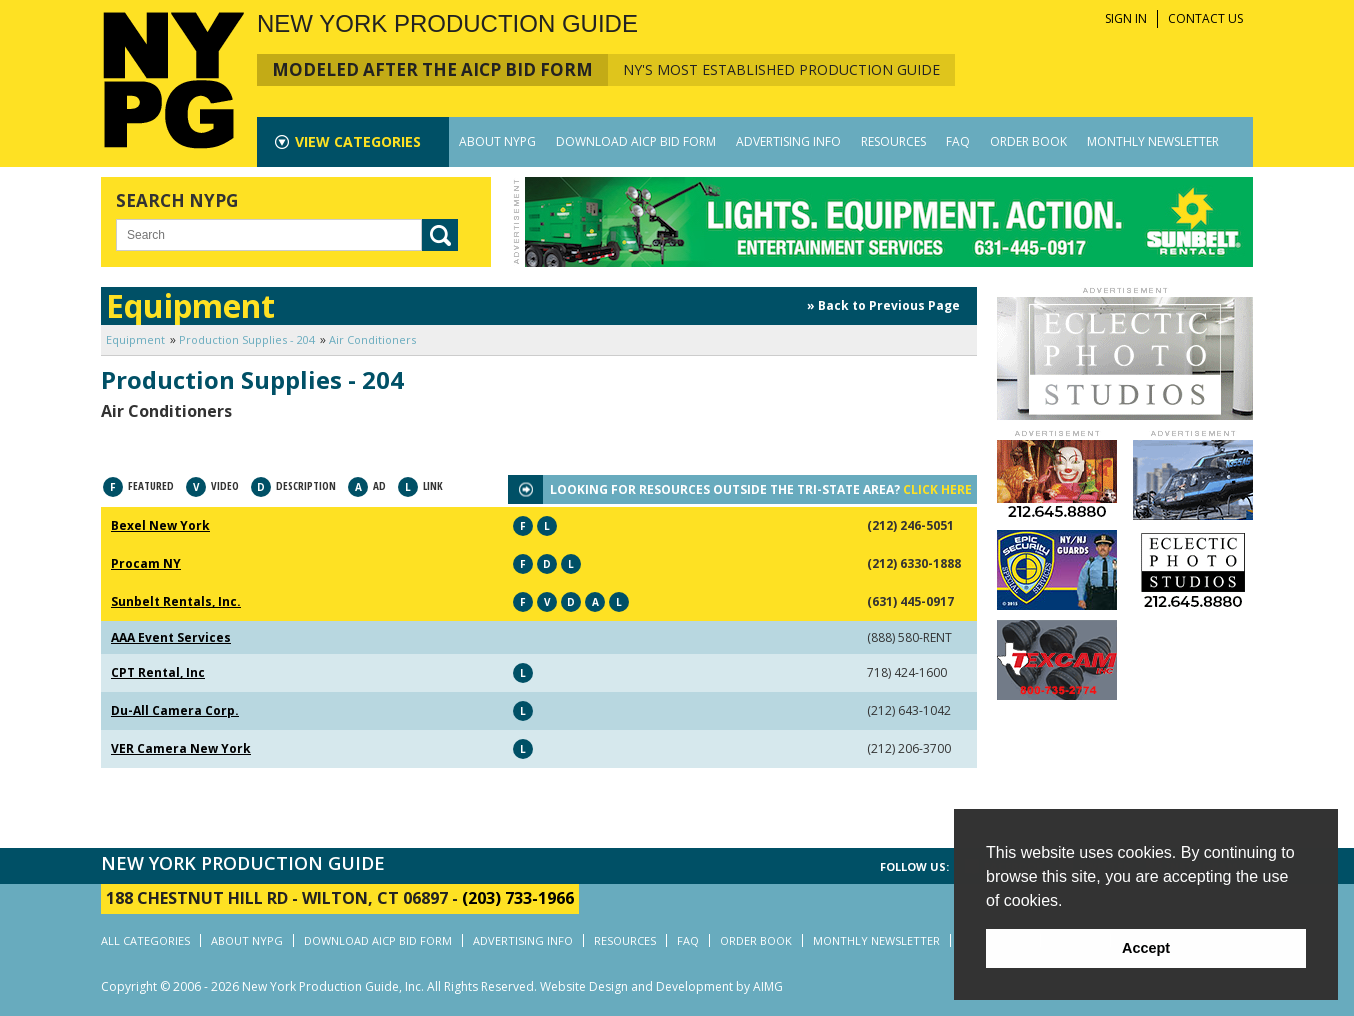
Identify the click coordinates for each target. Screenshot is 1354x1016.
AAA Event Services (171, 637)
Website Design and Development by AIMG (661, 986)
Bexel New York (160, 525)
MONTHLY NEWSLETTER (1153, 141)
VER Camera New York (181, 748)
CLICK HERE (937, 489)
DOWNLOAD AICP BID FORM (636, 141)
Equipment (135, 339)
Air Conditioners (372, 339)
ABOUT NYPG (497, 141)
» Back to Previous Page (883, 305)
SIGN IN (1126, 18)
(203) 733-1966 (518, 898)
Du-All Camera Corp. (175, 710)
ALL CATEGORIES (145, 940)
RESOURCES (893, 141)
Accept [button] (1146, 948)
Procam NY (146, 563)
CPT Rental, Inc (158, 672)
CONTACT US (1205, 18)
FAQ (958, 141)
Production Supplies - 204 (247, 339)
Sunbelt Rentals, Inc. (176, 601)
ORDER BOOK (1028, 141)
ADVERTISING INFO (788, 141)
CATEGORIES (358, 141)
